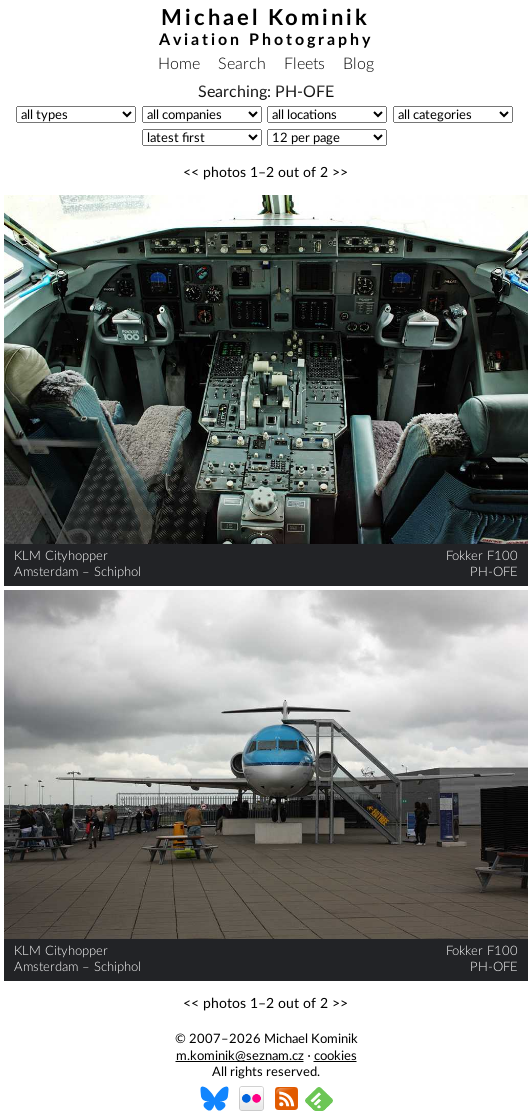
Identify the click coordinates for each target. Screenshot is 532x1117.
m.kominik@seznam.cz (240, 1056)
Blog (358, 64)
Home (179, 64)
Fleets (304, 64)
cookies (335, 1056)
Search (242, 64)
